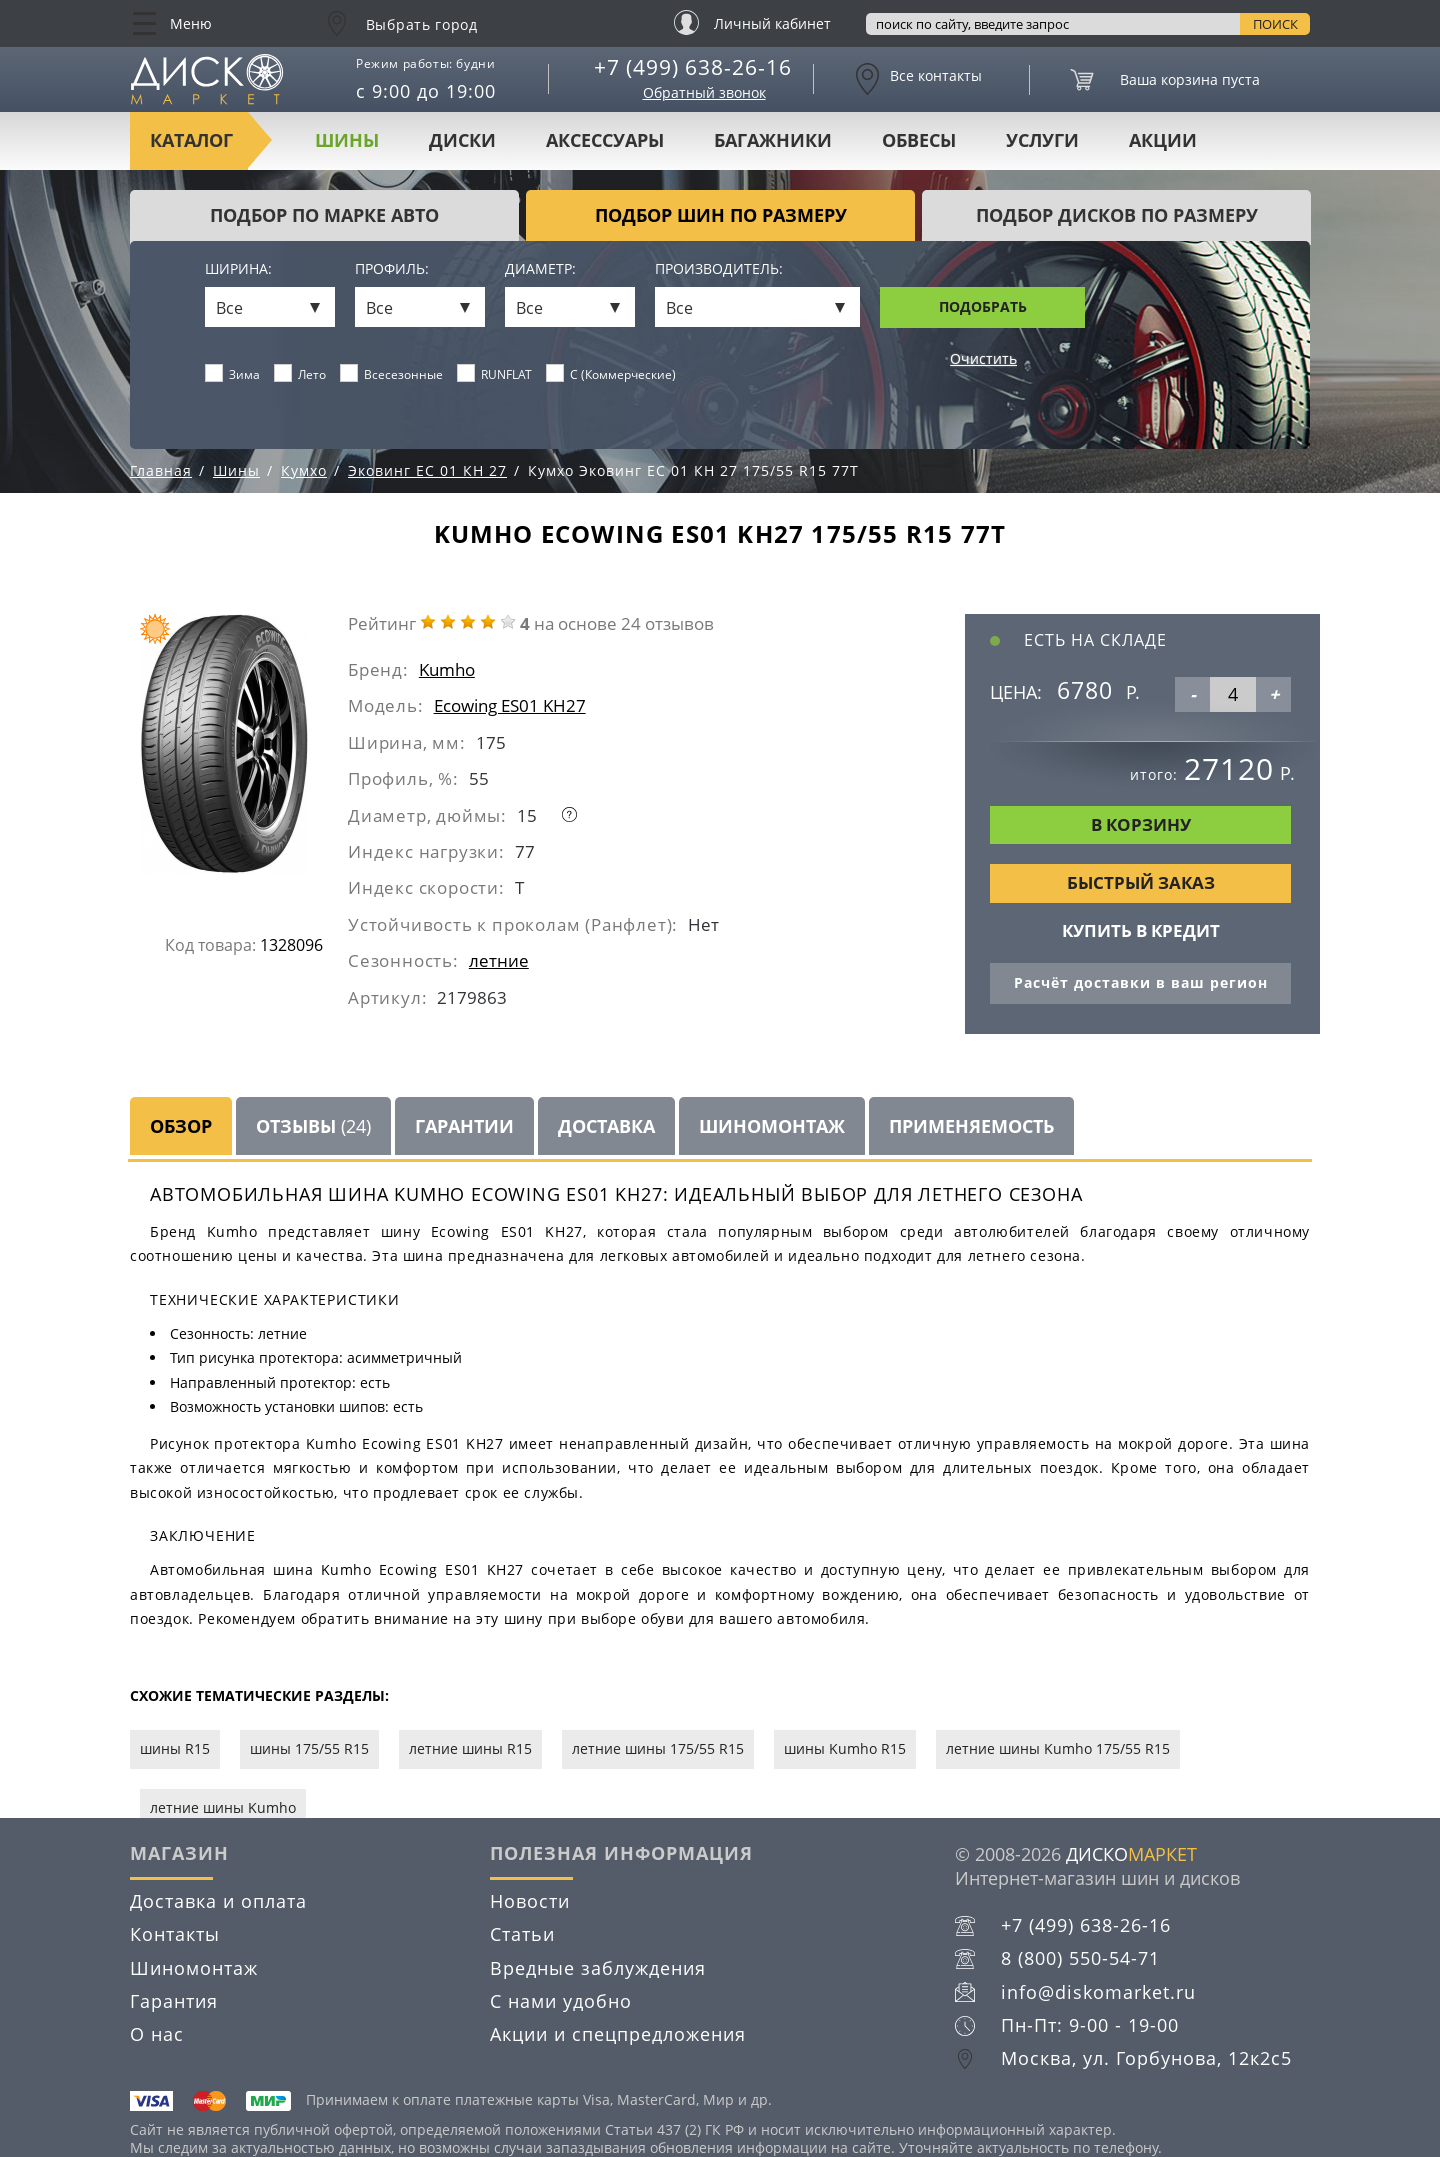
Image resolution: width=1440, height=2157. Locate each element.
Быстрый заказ (1141, 882)
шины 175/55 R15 (309, 1748)
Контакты (175, 1934)
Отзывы (313, 1126)
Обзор (181, 1126)
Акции (1163, 140)
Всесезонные (392, 374)
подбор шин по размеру (721, 215)
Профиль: (392, 269)
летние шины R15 (470, 1748)
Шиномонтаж (772, 1126)
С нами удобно (561, 2001)
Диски (462, 140)
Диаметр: (540, 269)
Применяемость (971, 1126)
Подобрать (983, 306)
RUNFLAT (495, 374)
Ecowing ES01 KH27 (510, 705)
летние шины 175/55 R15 (658, 1748)
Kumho (447, 669)
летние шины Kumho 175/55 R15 (1058, 1748)
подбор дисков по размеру (1117, 215)
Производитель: (719, 269)
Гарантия (174, 2001)
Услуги (1042, 140)
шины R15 (175, 1748)
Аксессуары (605, 140)
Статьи (522, 1934)
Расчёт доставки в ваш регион (1141, 982)
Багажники (773, 140)
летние (499, 960)
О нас (157, 2034)
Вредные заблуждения (598, 1968)
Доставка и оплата (218, 1901)
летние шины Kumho (223, 1807)
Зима (233, 374)
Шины (347, 140)
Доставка (606, 1126)
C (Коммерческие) (611, 374)
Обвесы (919, 140)
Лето (300, 374)
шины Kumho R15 (845, 1748)
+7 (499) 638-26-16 (693, 67)
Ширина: (238, 269)
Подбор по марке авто (324, 215)
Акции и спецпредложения (618, 2034)
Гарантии (464, 1126)
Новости (530, 1901)
